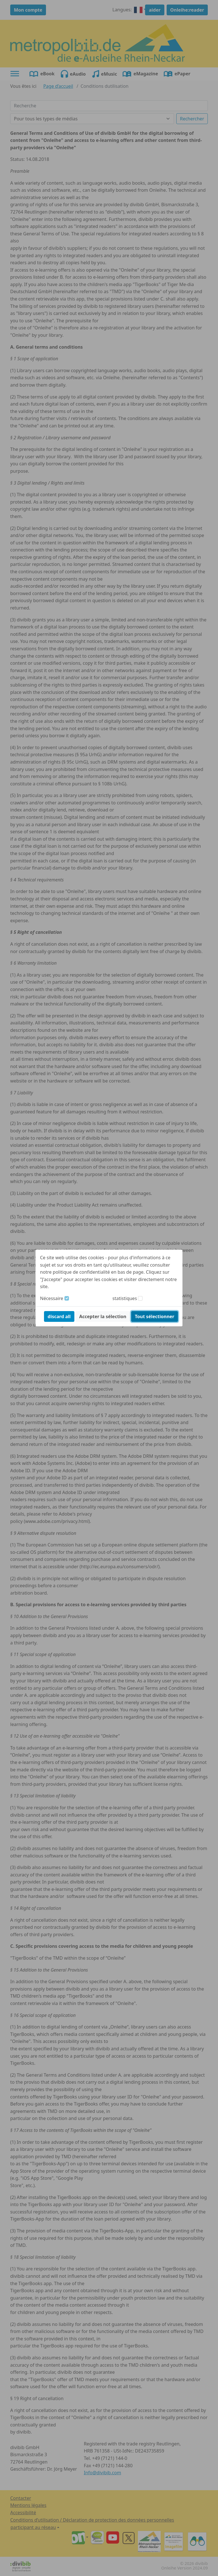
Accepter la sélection (102, 1316)
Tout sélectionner (154, 1316)
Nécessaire (51, 1298)
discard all (59, 1316)
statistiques (124, 1298)
